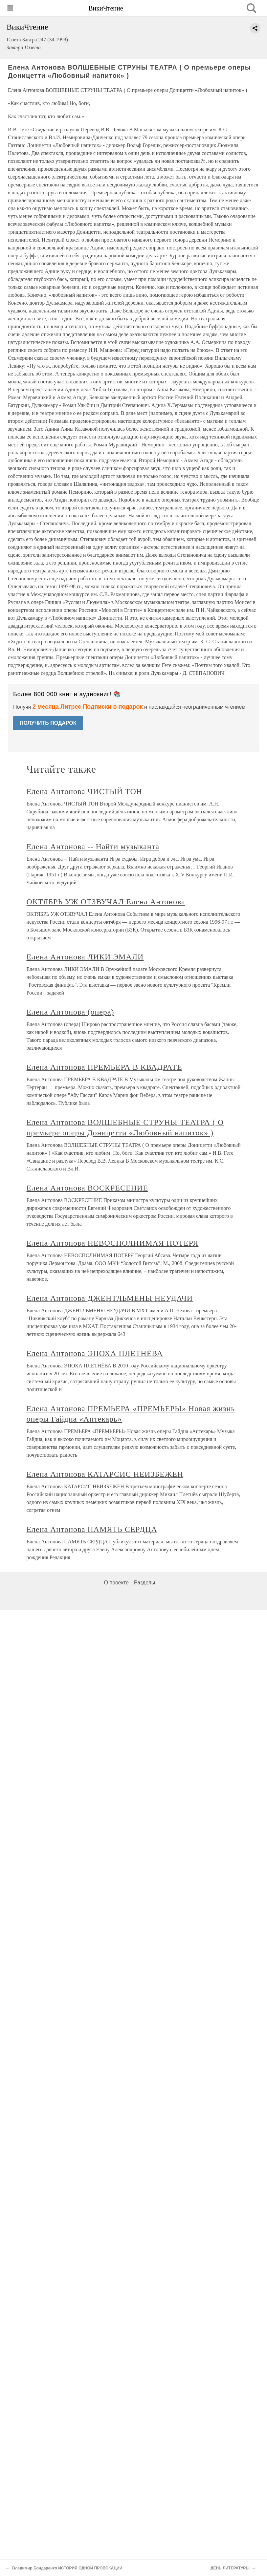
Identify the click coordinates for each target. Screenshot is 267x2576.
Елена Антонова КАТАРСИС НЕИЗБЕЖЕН (105, 1474)
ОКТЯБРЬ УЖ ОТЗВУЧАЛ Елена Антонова (106, 901)
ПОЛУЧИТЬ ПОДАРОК (48, 723)
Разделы (144, 1582)
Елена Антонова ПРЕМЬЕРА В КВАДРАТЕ (104, 1067)
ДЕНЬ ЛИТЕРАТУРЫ (230, 2568)
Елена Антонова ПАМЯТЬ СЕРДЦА (92, 1529)
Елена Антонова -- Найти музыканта (93, 846)
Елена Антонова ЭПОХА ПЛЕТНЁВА (95, 1353)
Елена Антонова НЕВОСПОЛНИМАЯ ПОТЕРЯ (113, 1243)
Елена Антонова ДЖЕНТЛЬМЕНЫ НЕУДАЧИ (110, 1298)
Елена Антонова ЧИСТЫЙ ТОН (85, 791)
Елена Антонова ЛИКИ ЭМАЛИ (85, 957)
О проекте (116, 1582)
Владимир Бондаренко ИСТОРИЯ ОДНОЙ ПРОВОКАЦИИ (67, 2568)
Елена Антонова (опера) (70, 1012)
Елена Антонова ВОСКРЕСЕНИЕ (87, 1188)
